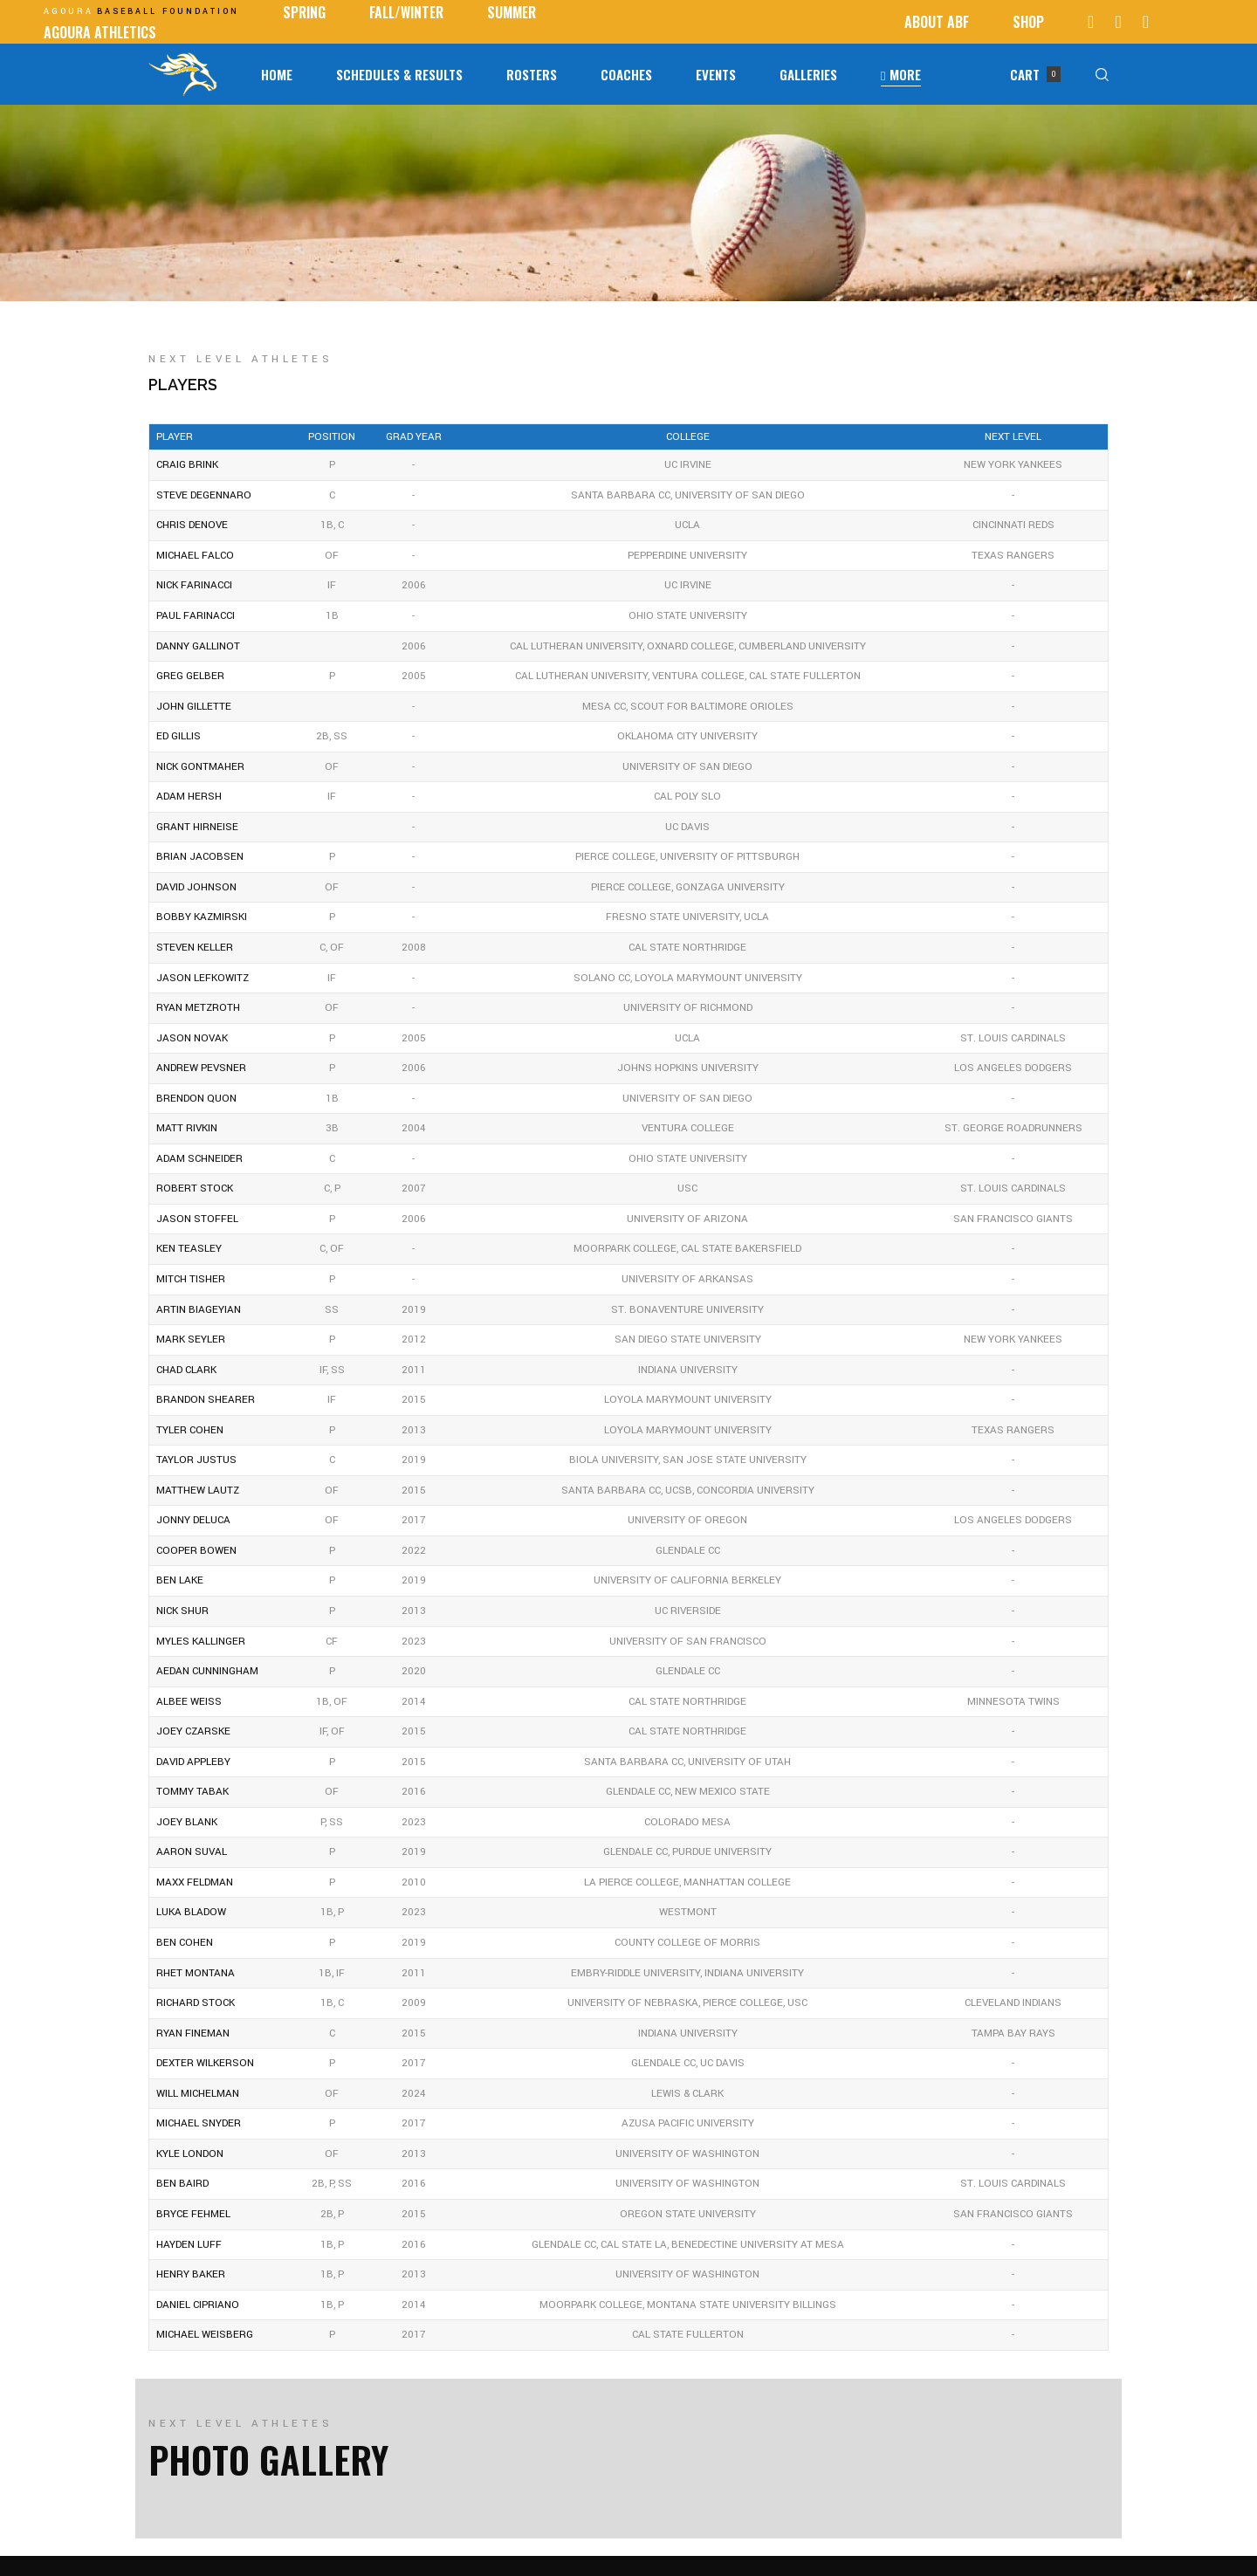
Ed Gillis (178, 736)
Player (174, 436)
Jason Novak (192, 1038)
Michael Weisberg (204, 2334)
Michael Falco (195, 555)
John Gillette (193, 706)
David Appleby (193, 1762)
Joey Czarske (193, 1731)
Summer (511, 12)
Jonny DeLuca (193, 1520)
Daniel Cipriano (197, 2305)
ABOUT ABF (936, 21)
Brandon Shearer (205, 1399)
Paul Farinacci (195, 615)
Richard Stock (195, 2003)
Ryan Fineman (193, 2033)
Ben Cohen (184, 1942)
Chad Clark (186, 1370)
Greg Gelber (190, 676)
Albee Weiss (189, 1701)
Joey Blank (186, 1822)
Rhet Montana (195, 1973)
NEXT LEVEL (1013, 436)
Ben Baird (182, 2183)
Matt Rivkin (186, 1128)
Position (331, 436)
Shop (1028, 21)
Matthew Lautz (197, 1490)
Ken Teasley (189, 1248)
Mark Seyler (190, 1339)
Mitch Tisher (190, 1279)
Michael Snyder (198, 2123)
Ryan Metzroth (198, 1007)
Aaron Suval (191, 1851)
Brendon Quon (196, 1098)
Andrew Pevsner (201, 1068)
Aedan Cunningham (207, 1671)
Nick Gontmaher (200, 766)
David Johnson (196, 887)
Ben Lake (179, 1580)
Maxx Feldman (194, 1882)
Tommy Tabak (192, 1791)
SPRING (304, 12)
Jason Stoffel (197, 1219)
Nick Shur (182, 1611)
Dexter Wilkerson (205, 2063)
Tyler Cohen (189, 1430)
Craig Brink (187, 464)
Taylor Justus (196, 1460)
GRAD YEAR (414, 436)
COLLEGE (688, 436)
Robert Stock (194, 1188)
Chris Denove (192, 525)
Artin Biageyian (198, 1309)
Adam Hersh (189, 796)
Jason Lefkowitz (202, 978)
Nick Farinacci (194, 585)
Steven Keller (194, 947)
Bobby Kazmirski (201, 917)
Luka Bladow (191, 1912)
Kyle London (189, 2154)
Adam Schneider (199, 1158)
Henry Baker (190, 2274)
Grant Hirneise (197, 827)
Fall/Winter (406, 12)
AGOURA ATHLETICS (100, 32)
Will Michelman (197, 2093)
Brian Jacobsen (200, 856)
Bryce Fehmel (193, 2214)
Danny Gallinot (198, 646)
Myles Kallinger (200, 1641)
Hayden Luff (189, 2244)
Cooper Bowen (196, 1550)
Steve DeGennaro (203, 495)
